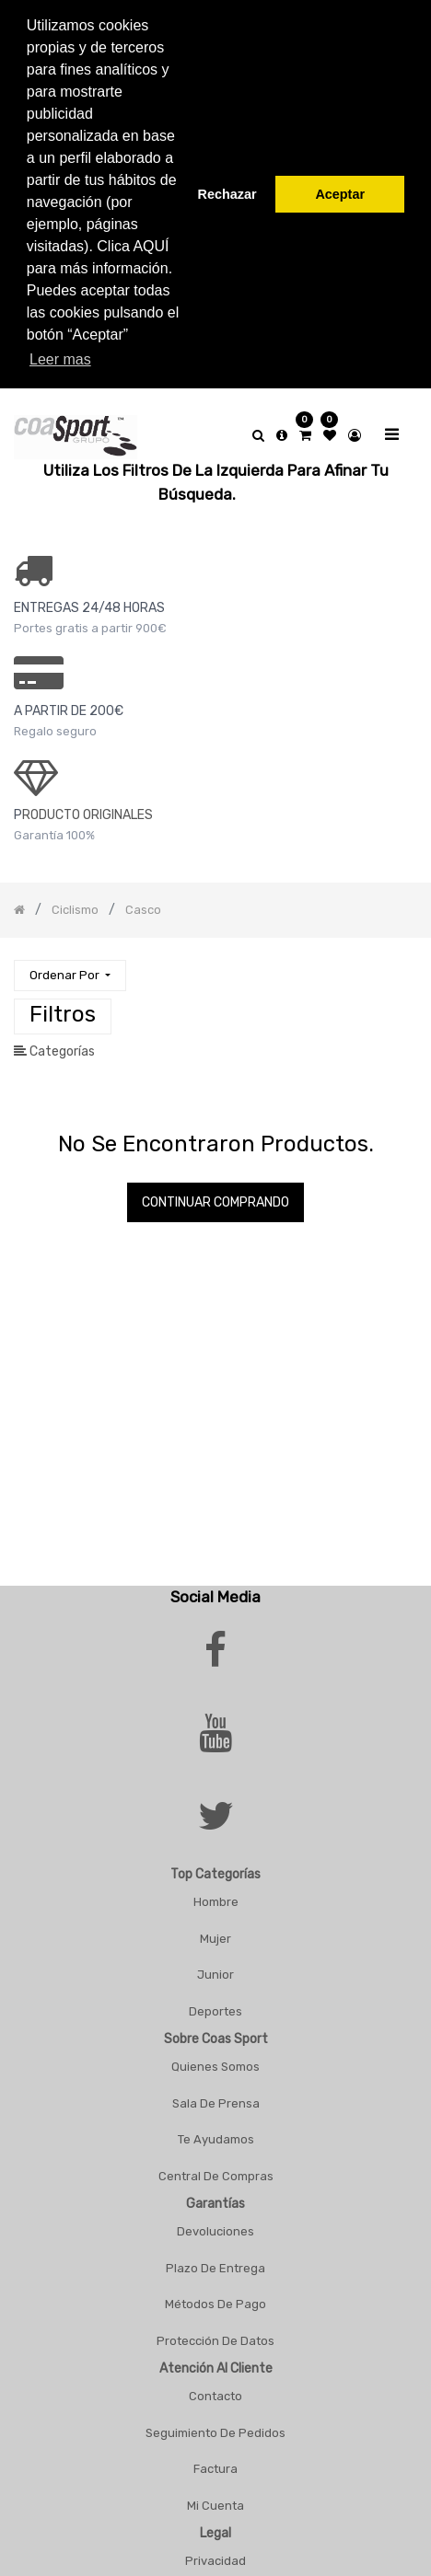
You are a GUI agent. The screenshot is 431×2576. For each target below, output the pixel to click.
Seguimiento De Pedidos (215, 2421)
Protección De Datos (215, 2329)
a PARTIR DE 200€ (68, 700)
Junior (215, 1963)
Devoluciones (215, 2220)
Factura (215, 2458)
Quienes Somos (215, 2055)
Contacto (215, 2385)
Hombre (216, 1891)
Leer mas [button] (60, 359)
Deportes (215, 1999)
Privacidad (215, 2550)
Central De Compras (216, 2164)
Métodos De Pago (215, 2293)
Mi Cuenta (215, 2494)
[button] (70, 964)
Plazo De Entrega (215, 2256)
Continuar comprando (215, 1191)
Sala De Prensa (216, 2091)
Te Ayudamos (216, 2128)
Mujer (215, 1927)
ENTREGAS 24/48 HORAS (89, 597)
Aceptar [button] (340, 194)
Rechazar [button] (227, 194)
